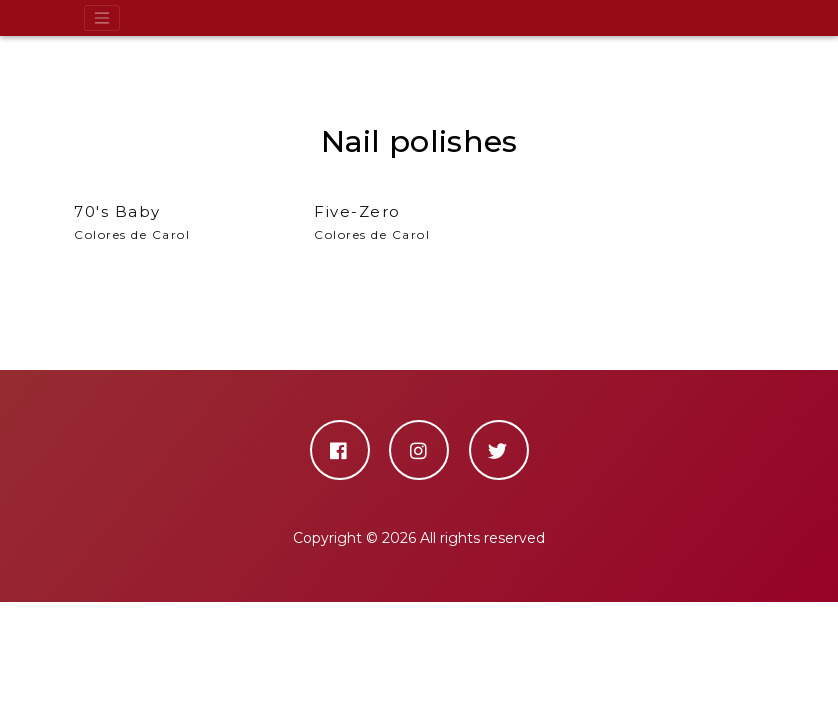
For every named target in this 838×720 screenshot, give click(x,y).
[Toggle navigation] (102, 18)
